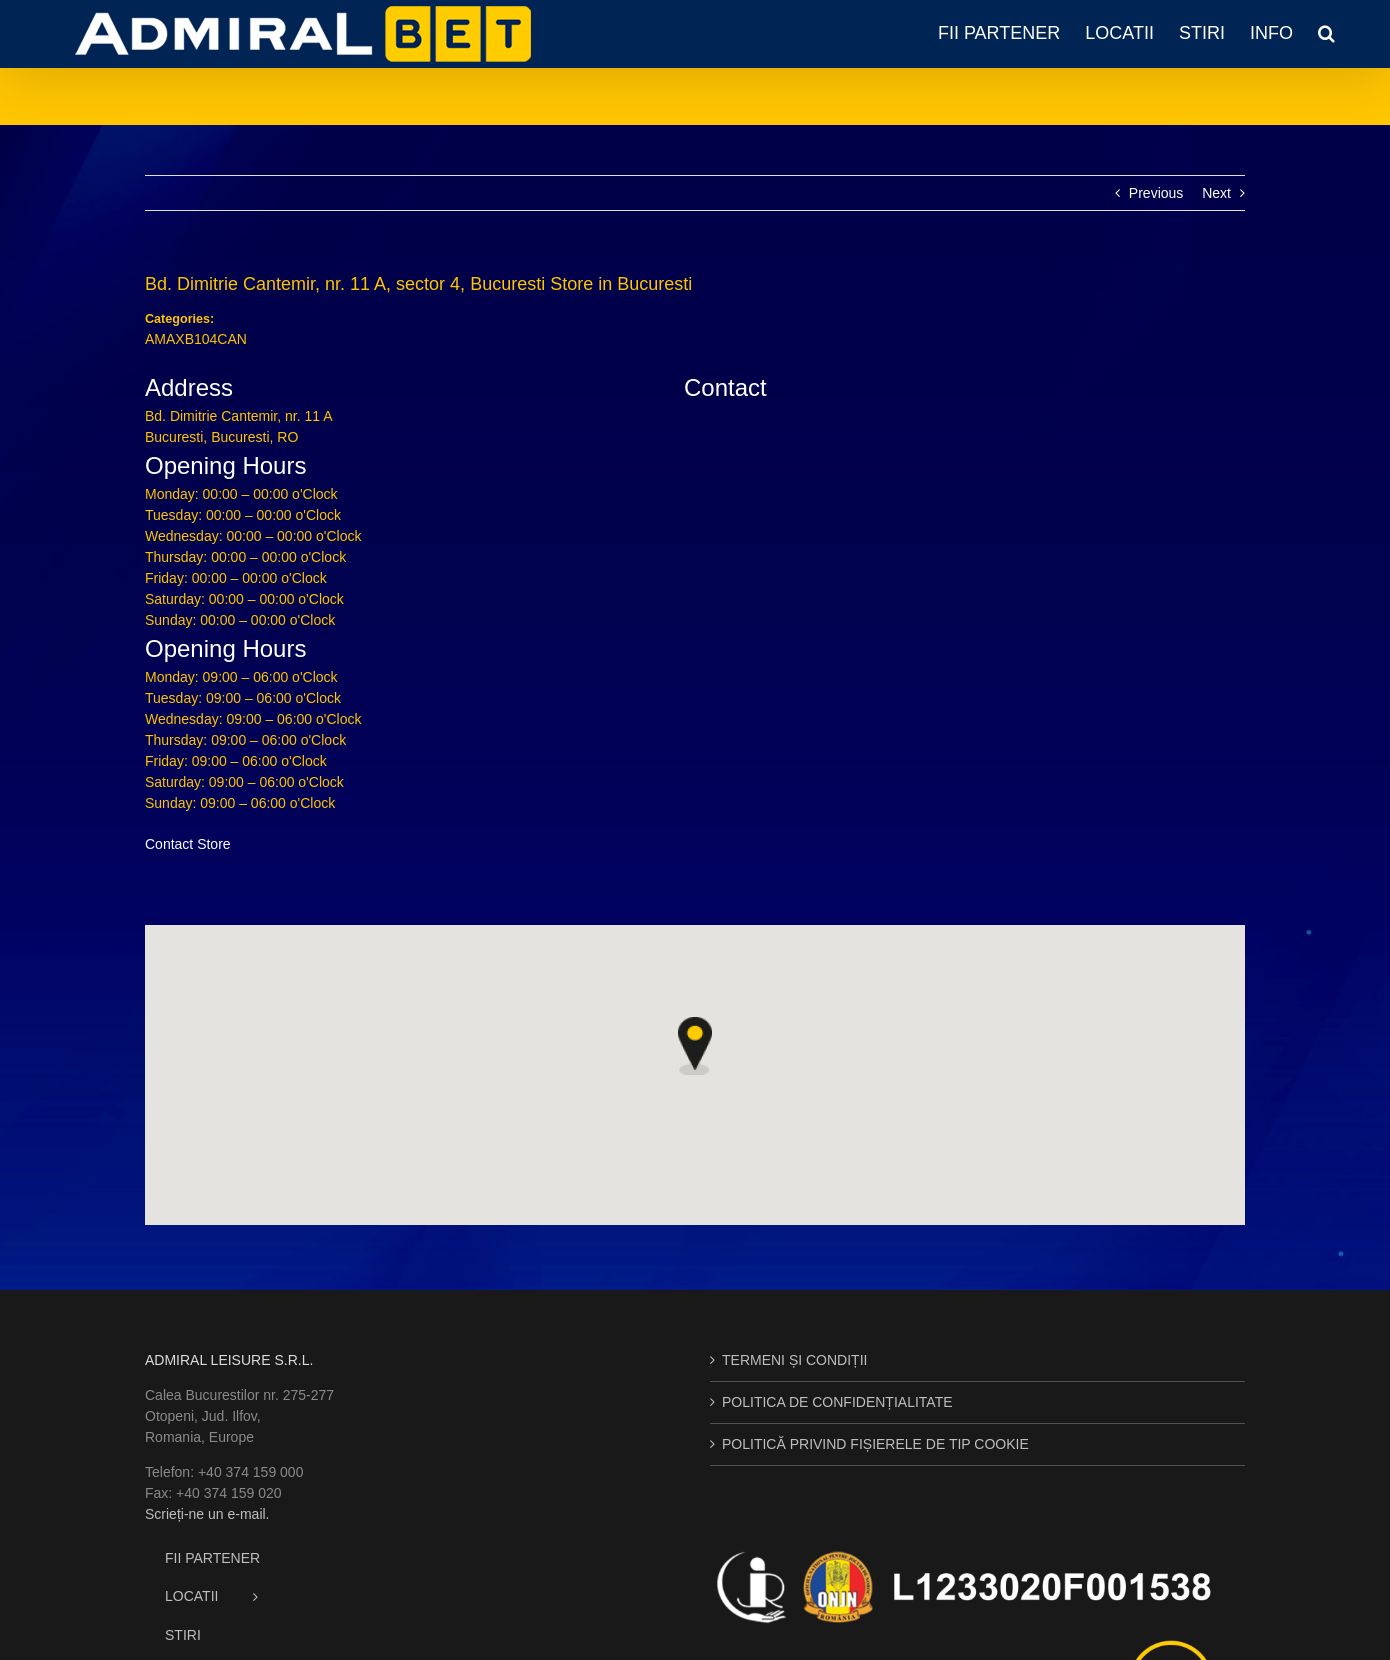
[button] (1326, 33)
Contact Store (188, 844)
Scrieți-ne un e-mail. (207, 1514)
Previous (1156, 193)
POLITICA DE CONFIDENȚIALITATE (837, 1402)
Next (1216, 193)
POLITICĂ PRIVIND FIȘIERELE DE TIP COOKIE (875, 1444)
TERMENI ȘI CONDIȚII (794, 1360)
